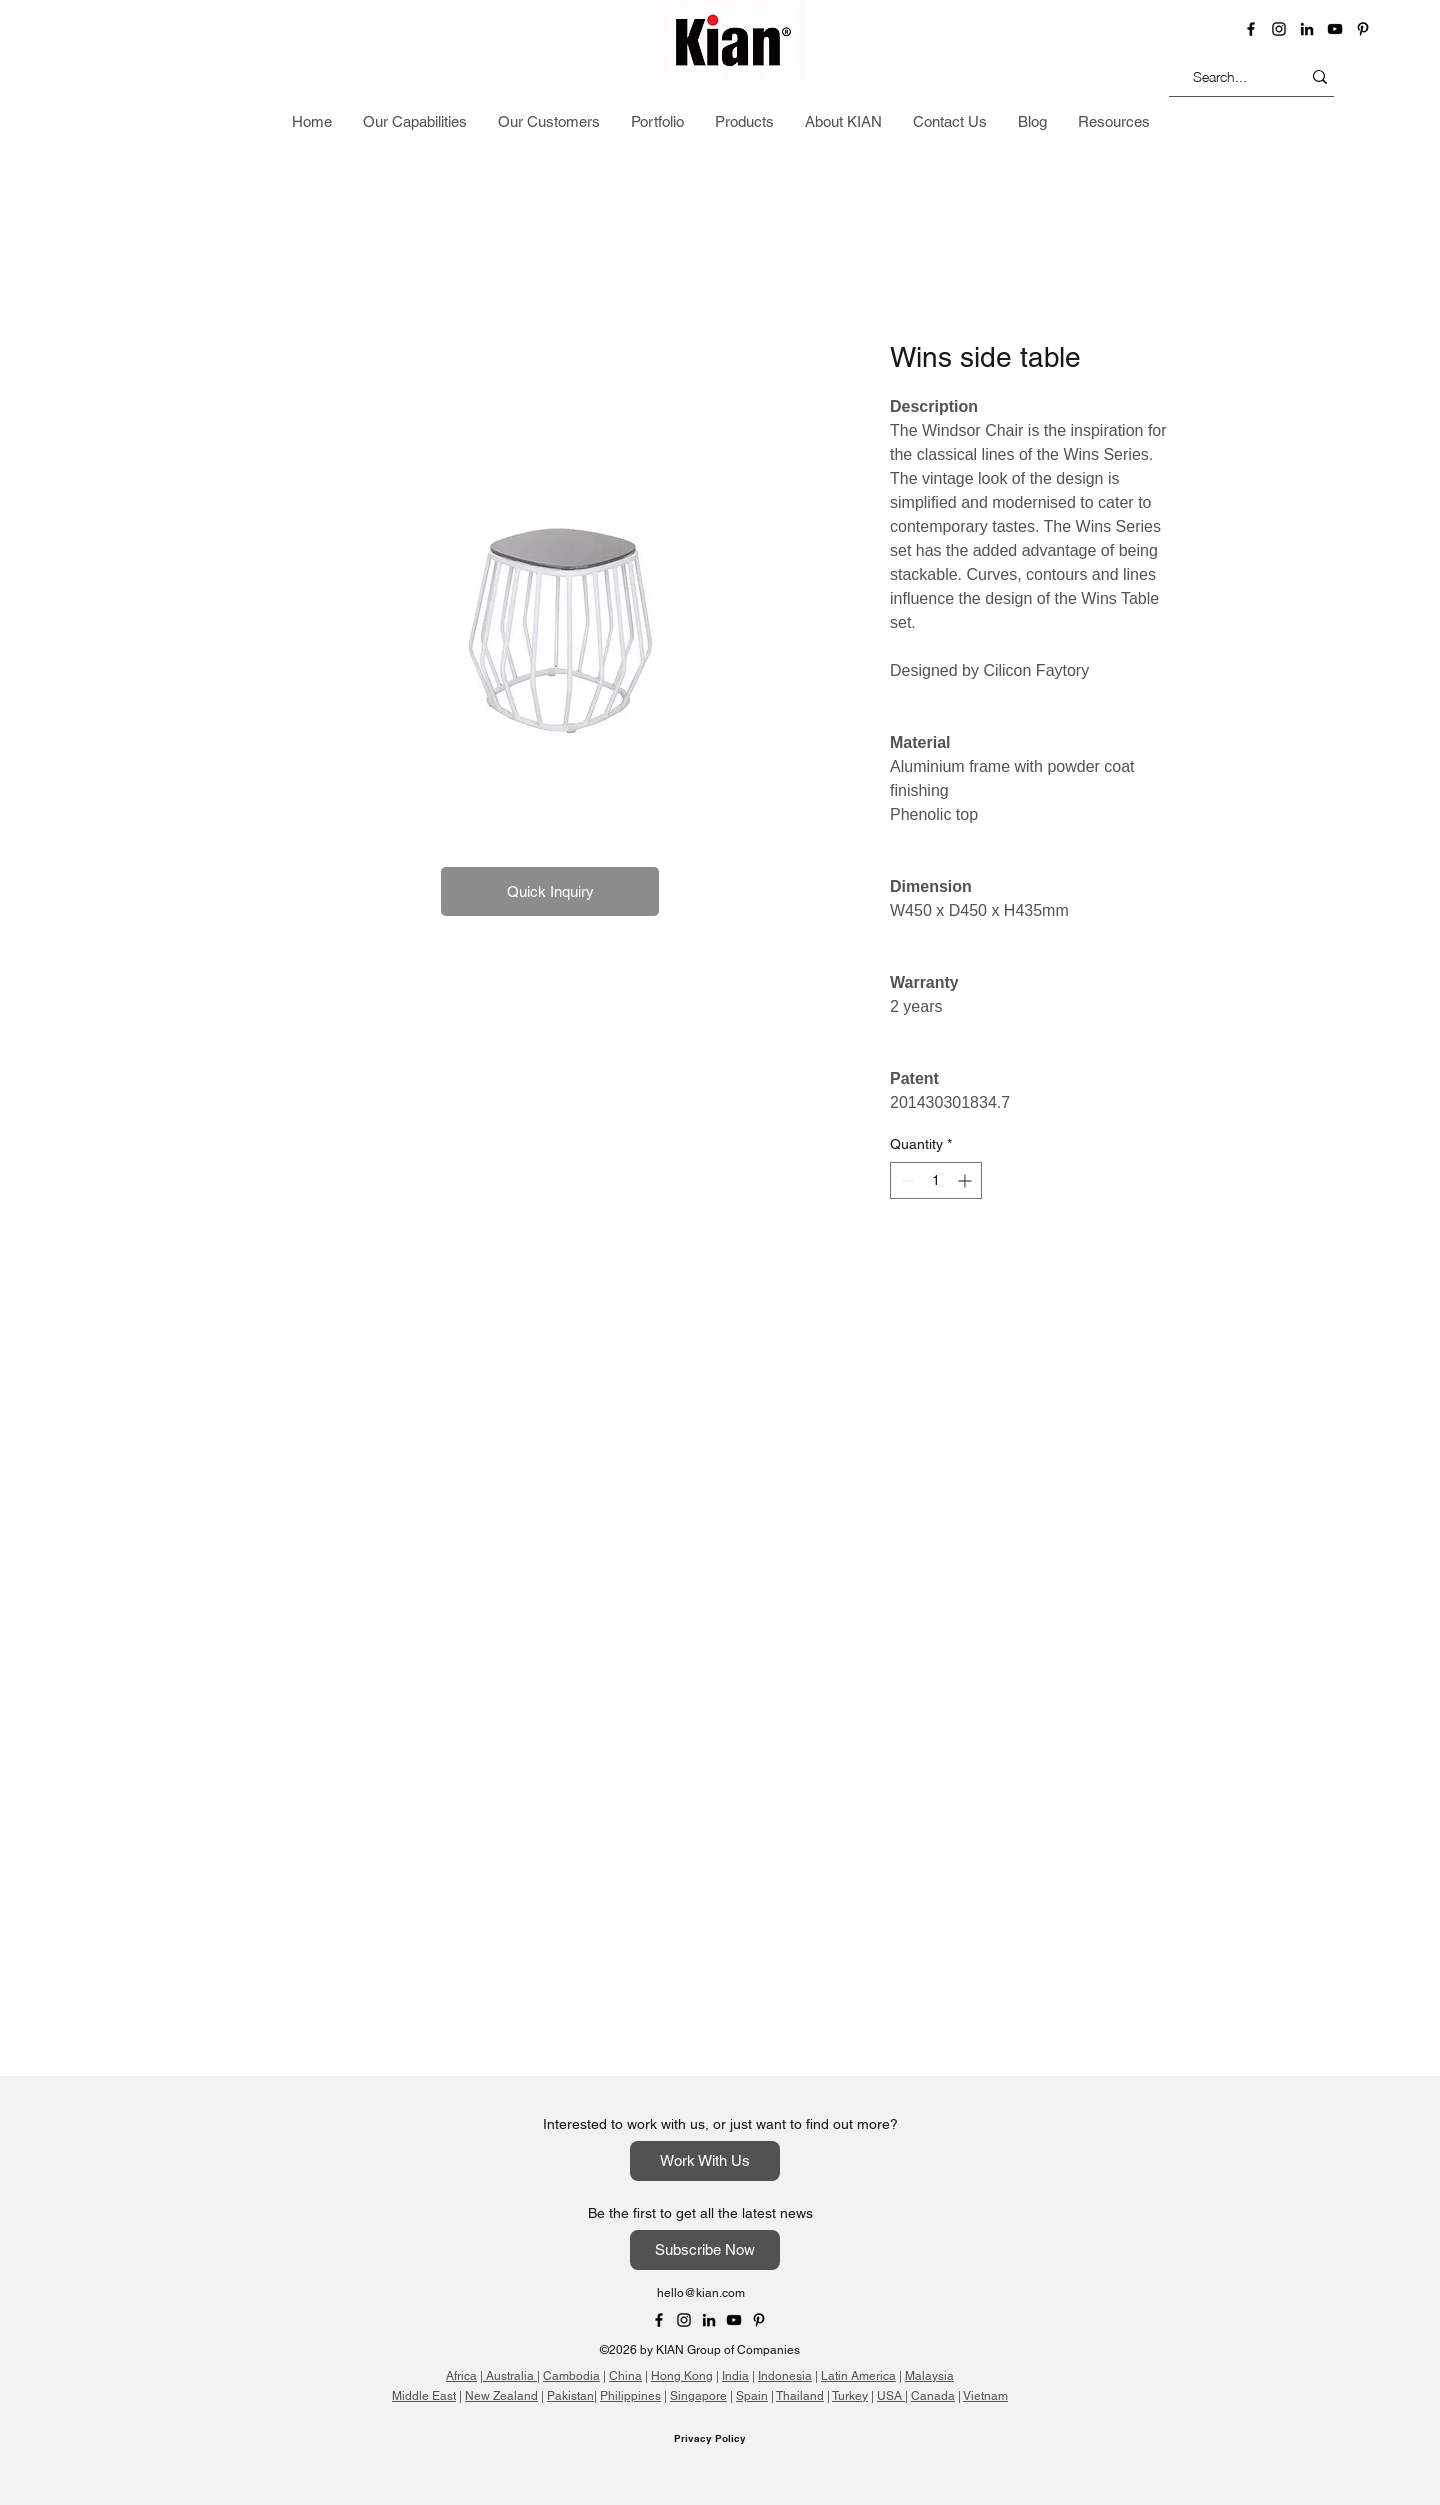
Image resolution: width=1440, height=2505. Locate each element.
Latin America (858, 2376)
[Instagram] (684, 2320)
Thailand (800, 2396)
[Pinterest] (1363, 29)
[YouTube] (1335, 29)
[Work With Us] (705, 2161)
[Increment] (966, 1180)
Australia (510, 2376)
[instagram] (1279, 29)
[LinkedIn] (1307, 29)
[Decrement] (905, 1180)
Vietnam (985, 2396)
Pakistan (570, 2396)
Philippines (630, 2396)
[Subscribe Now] (705, 2250)
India (735, 2376)
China (625, 2376)
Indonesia (785, 2376)
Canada (933, 2396)
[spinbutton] (936, 1180)
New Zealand (501, 2396)
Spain (752, 2396)
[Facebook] (1251, 29)
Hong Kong (682, 2376)
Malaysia (929, 2376)
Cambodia (571, 2376)
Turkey (850, 2396)
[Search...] (1220, 76)
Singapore (698, 2396)
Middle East (424, 2396)
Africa (461, 2376)
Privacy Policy (710, 2438)
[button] (1322, 124)
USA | (892, 2396)
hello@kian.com (701, 2293)
